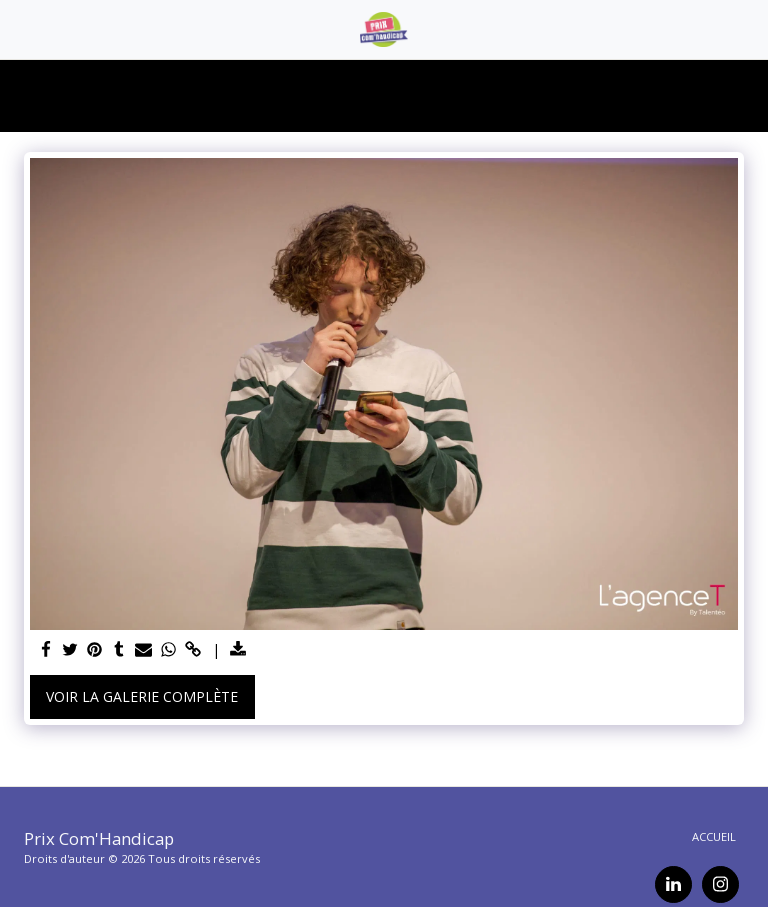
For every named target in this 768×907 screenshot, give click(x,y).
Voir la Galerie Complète (142, 696)
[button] (22, 28)
